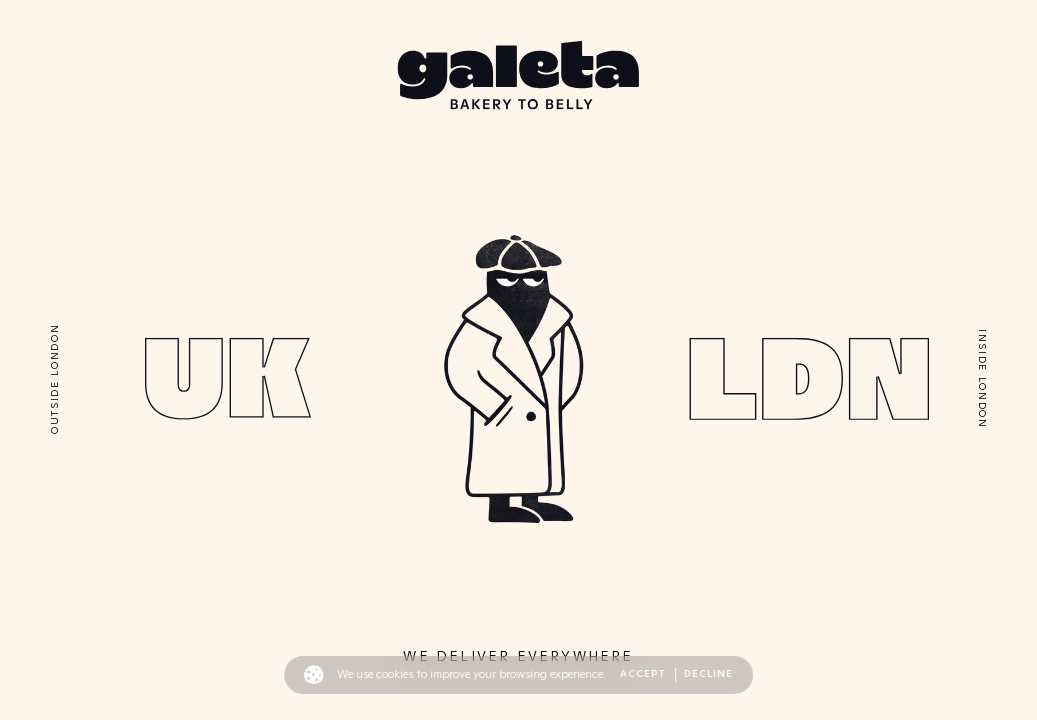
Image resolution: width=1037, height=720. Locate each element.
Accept (643, 674)
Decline (708, 674)
